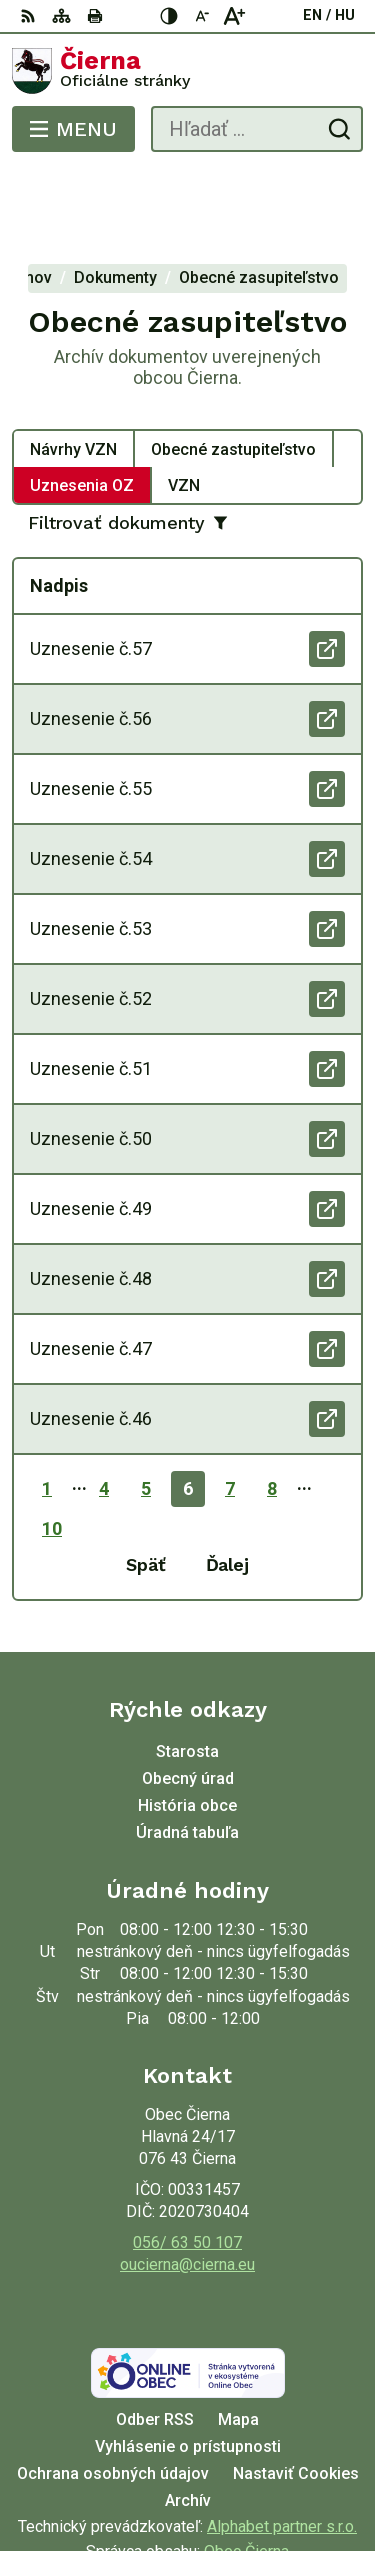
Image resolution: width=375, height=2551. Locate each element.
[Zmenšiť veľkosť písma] (202, 16)
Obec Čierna (246, 2471)
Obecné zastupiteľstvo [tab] (233, 368)
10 (52, 1448)
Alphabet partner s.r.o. (282, 2446)
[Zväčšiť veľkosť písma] (234, 16)
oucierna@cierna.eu (187, 2184)
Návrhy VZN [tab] (73, 368)
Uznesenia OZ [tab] (82, 404)
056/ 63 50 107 (187, 2161)
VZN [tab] (184, 404)
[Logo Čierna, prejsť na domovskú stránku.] (187, 71)
